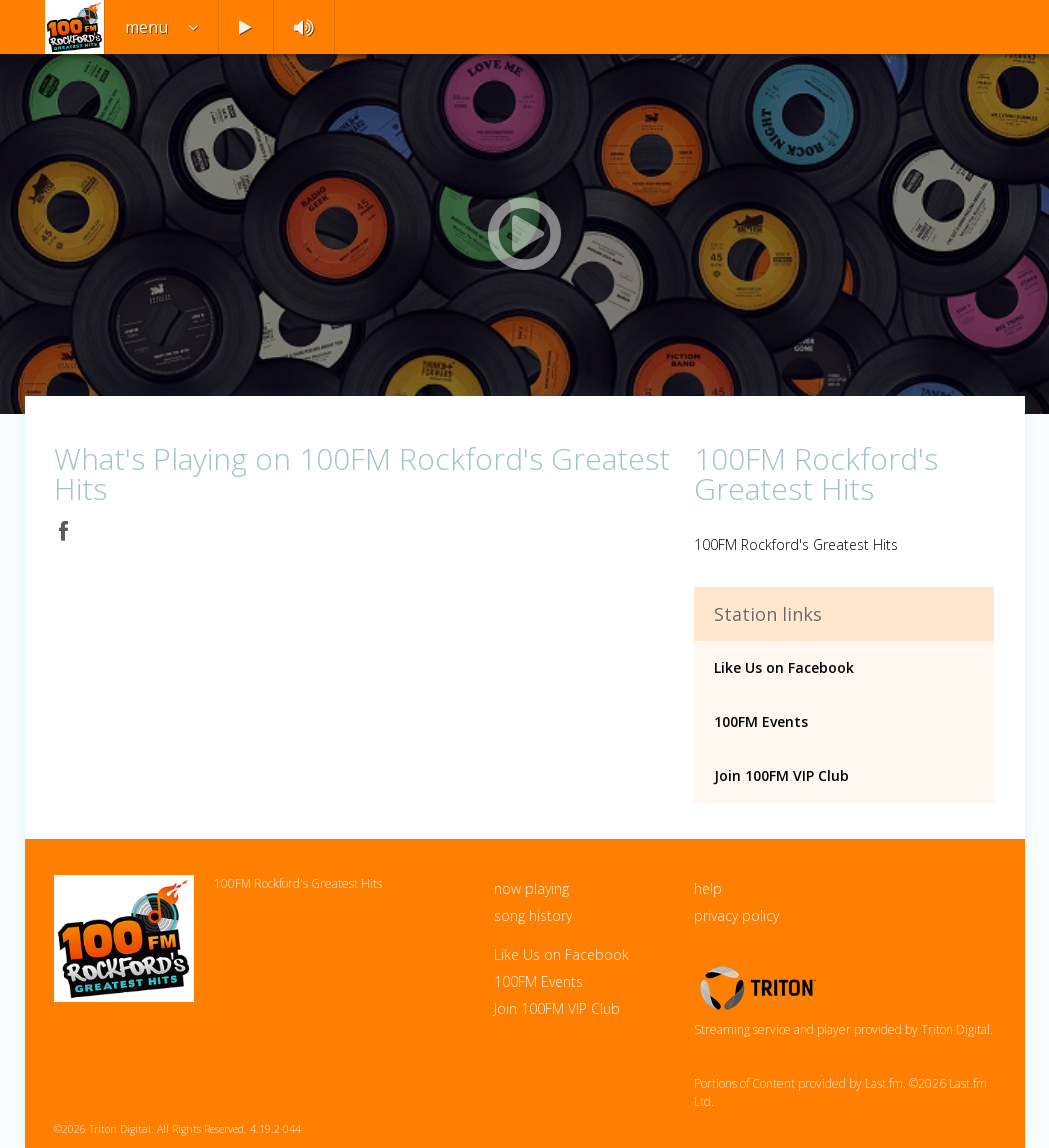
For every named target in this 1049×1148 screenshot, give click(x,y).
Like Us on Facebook (784, 667)
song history (533, 915)
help (708, 888)
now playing (531, 888)
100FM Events (761, 721)
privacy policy (736, 915)
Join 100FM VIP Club (781, 775)
